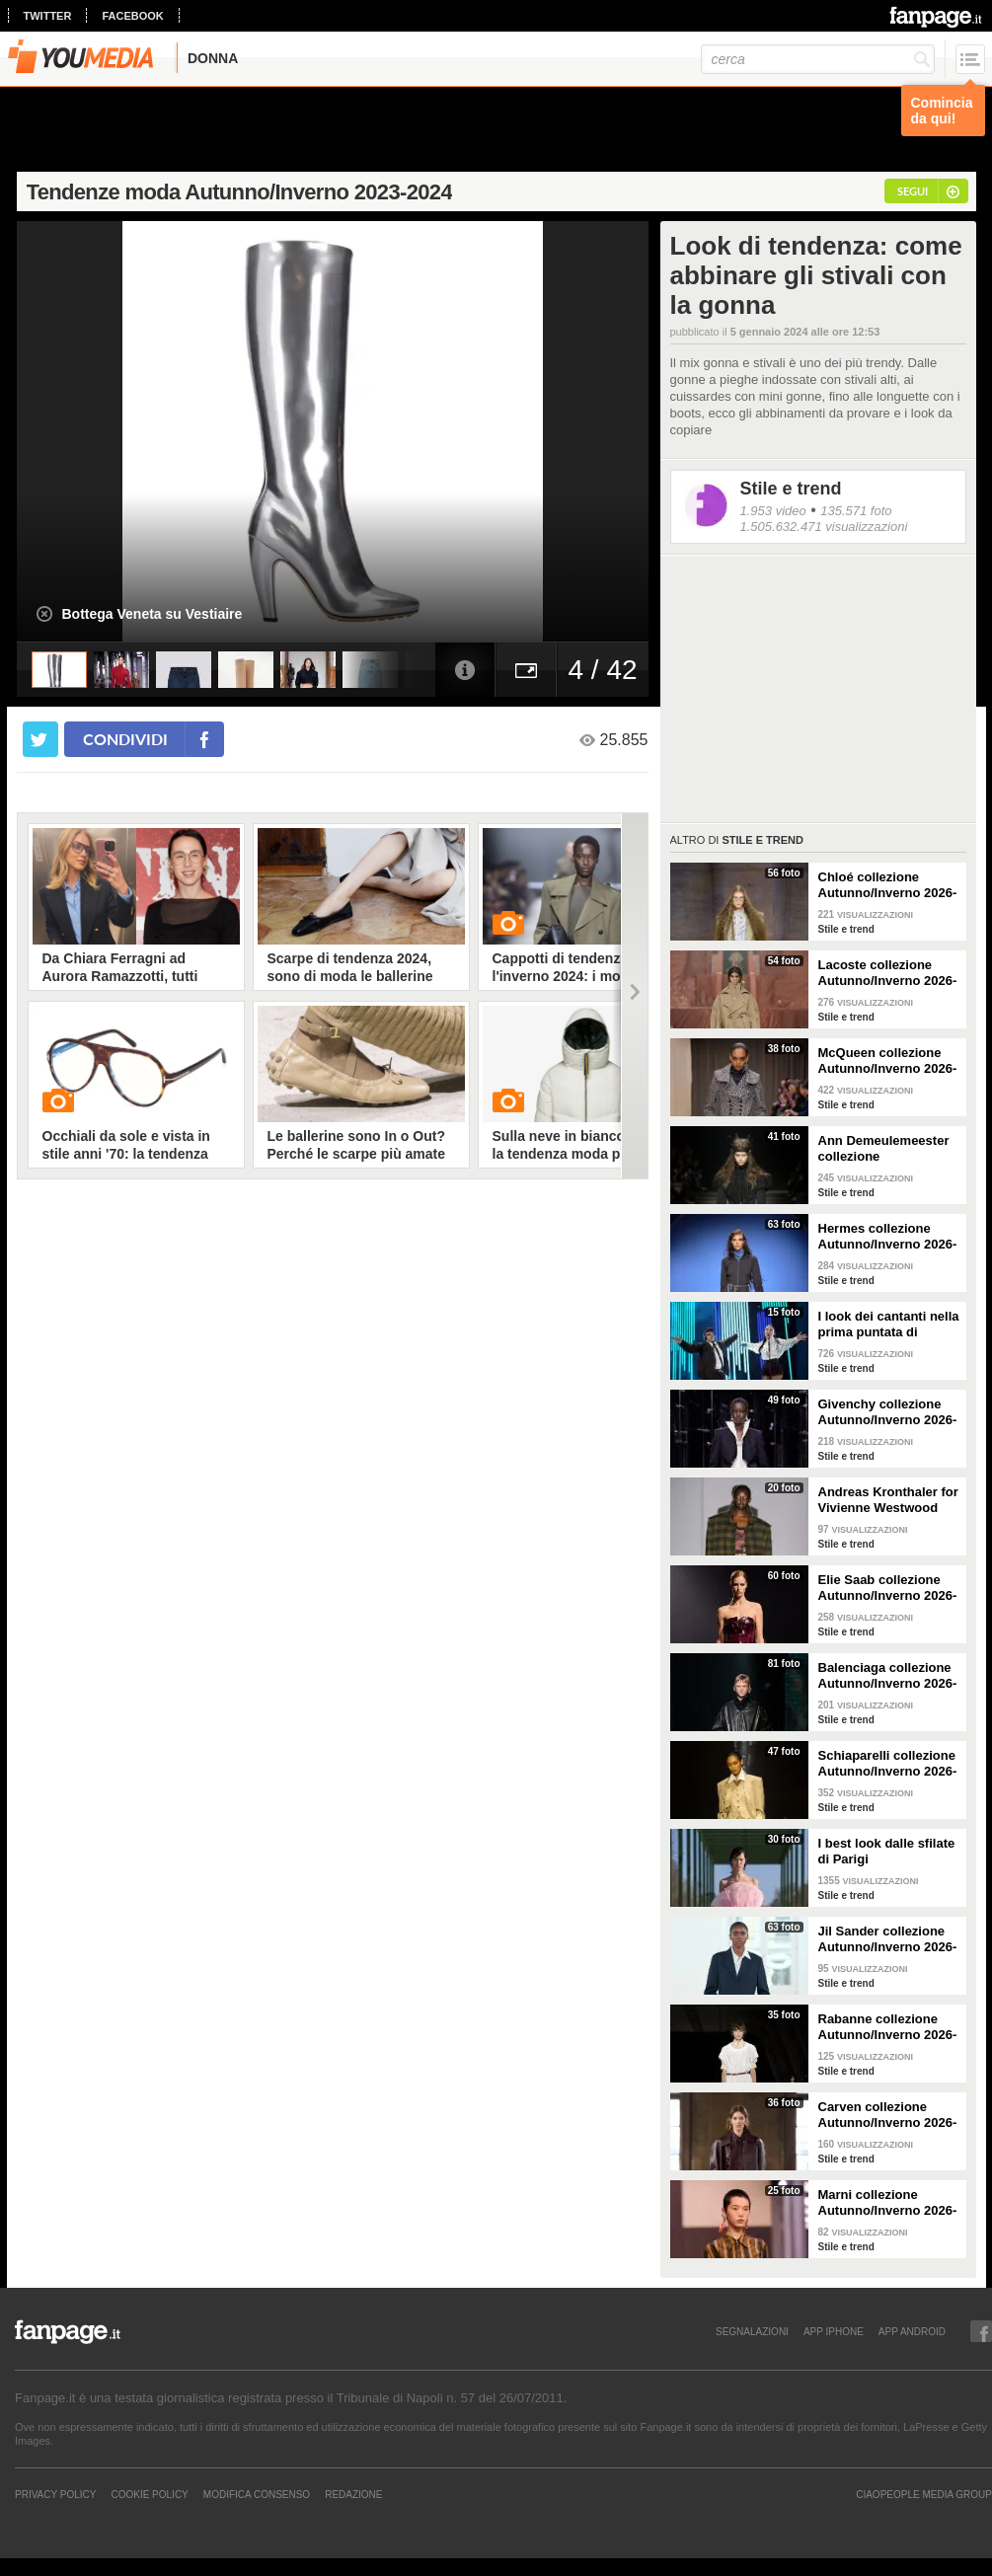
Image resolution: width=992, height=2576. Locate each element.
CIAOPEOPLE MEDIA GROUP (924, 2494)
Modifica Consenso (256, 2494)
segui (912, 191)
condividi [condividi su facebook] (125, 738)
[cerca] (818, 59)
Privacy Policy (55, 2494)
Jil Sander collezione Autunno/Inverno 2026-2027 (887, 1939)
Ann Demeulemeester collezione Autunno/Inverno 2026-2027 (887, 1149)
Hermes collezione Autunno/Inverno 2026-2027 (887, 1236)
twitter (48, 16)
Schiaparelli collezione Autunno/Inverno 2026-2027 (887, 1764)
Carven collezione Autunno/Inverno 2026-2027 (887, 2115)
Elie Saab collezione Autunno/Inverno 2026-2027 (887, 1588)
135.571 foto (855, 510)
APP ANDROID (912, 2331)
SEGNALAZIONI (752, 2331)
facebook (132, 16)
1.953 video (773, 510)
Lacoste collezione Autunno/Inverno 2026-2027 (887, 973)
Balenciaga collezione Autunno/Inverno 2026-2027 (887, 1676)
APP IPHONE (833, 2331)
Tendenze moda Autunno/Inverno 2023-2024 (239, 192)
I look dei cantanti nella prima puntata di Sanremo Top (888, 1324)
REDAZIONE (353, 2494)
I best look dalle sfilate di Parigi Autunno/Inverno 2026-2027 (887, 1851)
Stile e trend (791, 488)
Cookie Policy (149, 2494)
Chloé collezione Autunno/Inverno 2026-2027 (887, 885)
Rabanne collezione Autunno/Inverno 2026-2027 (887, 2027)
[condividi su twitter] (40, 739)
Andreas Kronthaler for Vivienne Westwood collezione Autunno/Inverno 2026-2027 (888, 1500)
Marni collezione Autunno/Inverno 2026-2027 (887, 2203)
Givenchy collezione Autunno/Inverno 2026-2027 (887, 1412)
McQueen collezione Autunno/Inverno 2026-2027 (887, 1061)
